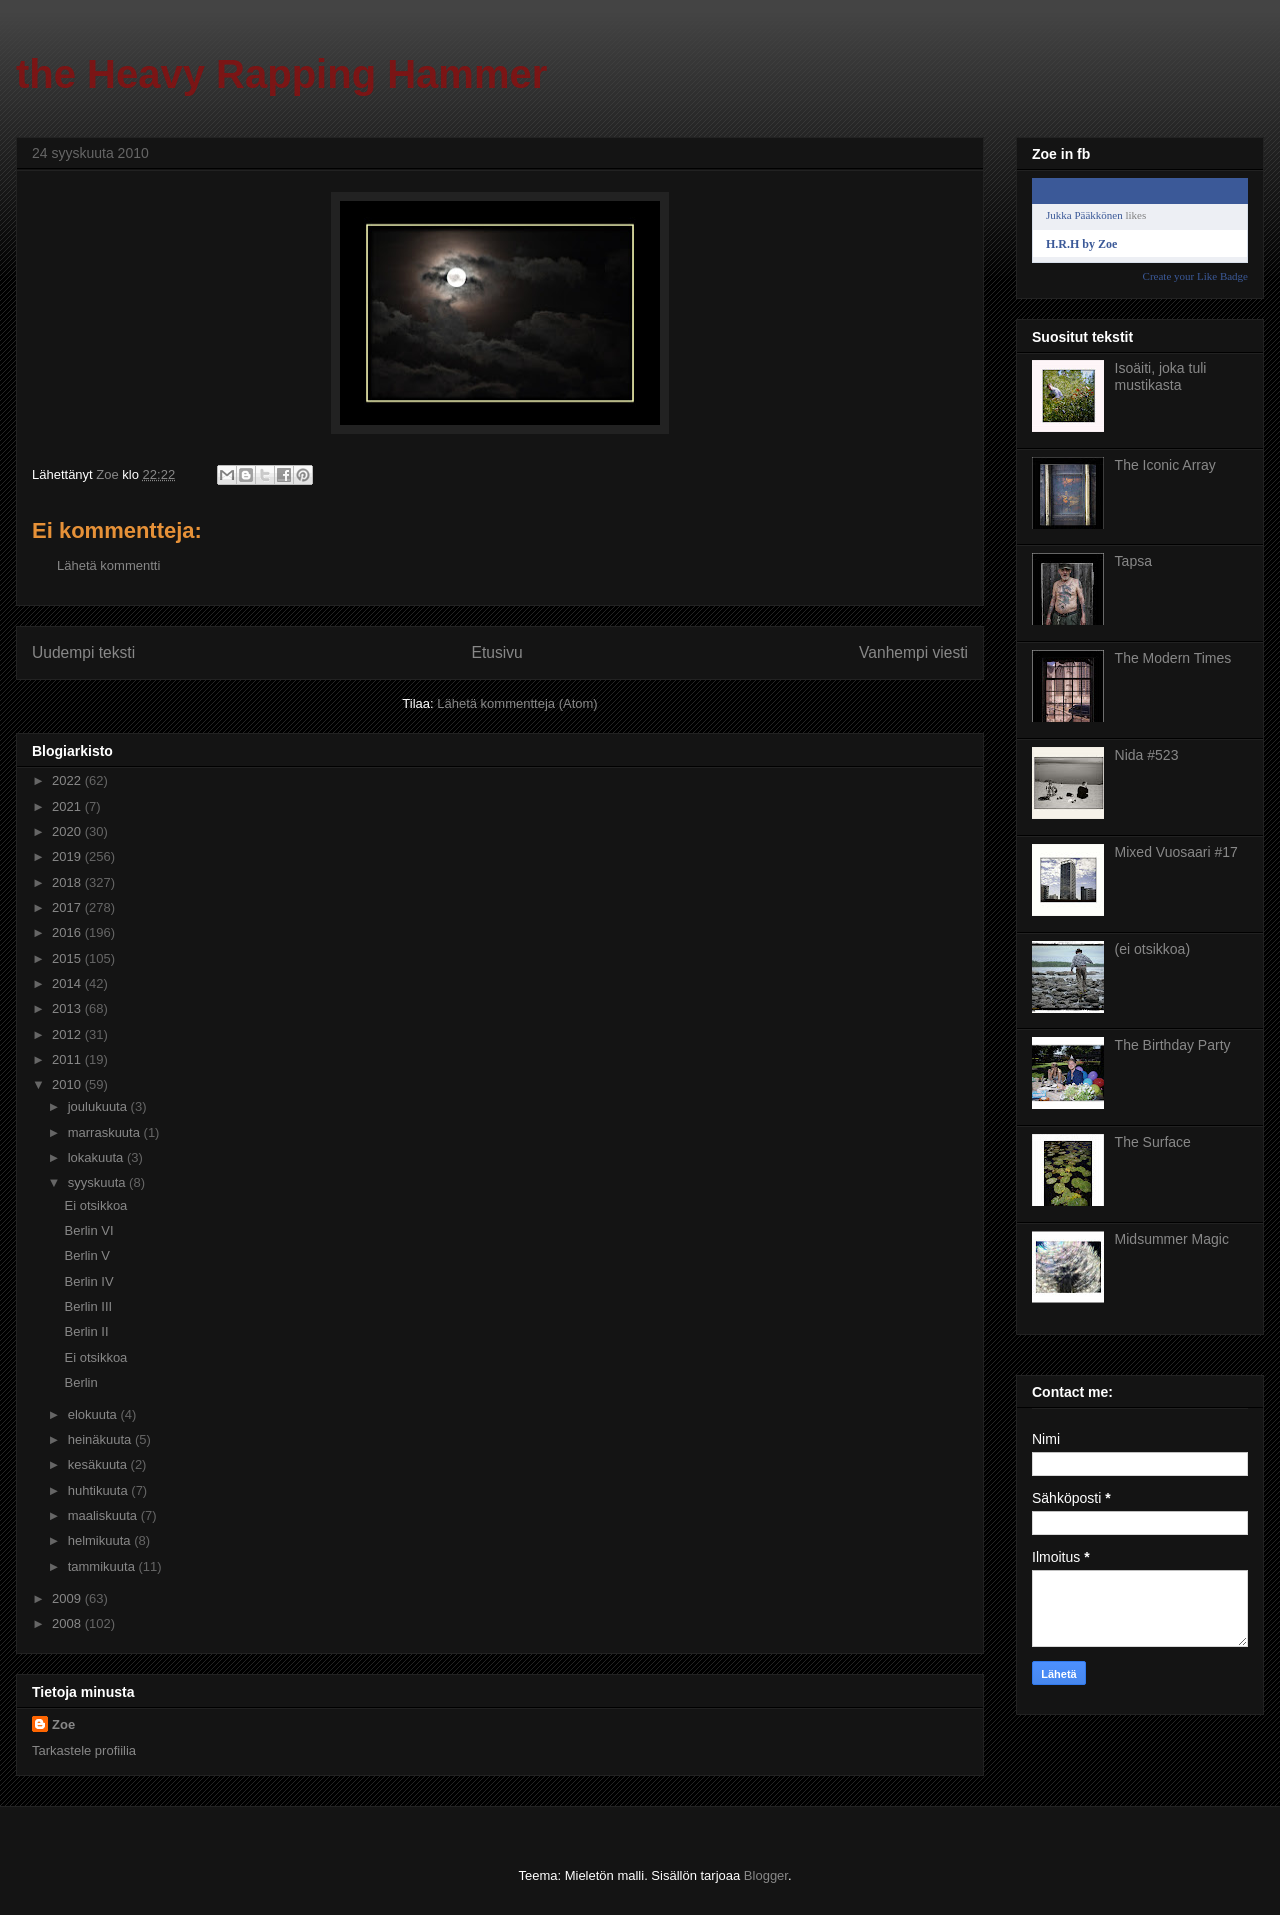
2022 (68, 780)
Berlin (80, 1382)
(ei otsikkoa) (1152, 949)
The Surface (1153, 1142)
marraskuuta (106, 1132)
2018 (68, 882)
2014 (68, 983)
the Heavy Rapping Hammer (281, 74)
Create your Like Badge (1195, 276)
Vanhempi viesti (913, 652)
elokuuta (94, 1414)
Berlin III (88, 1306)
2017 (68, 907)
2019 (68, 856)
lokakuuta (97, 1157)
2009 (68, 1598)
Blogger (766, 1875)
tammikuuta (103, 1566)
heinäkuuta (101, 1439)
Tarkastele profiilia (84, 1750)
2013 (68, 1008)
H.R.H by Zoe (1081, 244)
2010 (68, 1084)
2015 (68, 958)
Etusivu (497, 652)
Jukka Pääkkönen (1084, 215)
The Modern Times (1173, 658)
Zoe (63, 1724)
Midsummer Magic (1172, 1239)
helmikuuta (101, 1540)
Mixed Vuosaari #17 (1176, 852)
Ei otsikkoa (95, 1205)
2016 (68, 932)
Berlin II (86, 1331)
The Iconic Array (1165, 465)
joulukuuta (99, 1106)
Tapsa (1133, 561)
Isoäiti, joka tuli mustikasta (1161, 376)
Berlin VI (88, 1230)
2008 (68, 1623)
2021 (68, 806)
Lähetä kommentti (108, 565)
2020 (68, 831)
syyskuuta (98, 1182)
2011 (68, 1059)
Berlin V (87, 1255)
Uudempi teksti (83, 652)
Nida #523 (1147, 755)
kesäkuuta (99, 1464)
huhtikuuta (100, 1490)
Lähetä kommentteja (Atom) (517, 703)
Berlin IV (88, 1281)
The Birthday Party (1173, 1045)
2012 (68, 1034)
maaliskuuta (104, 1515)
